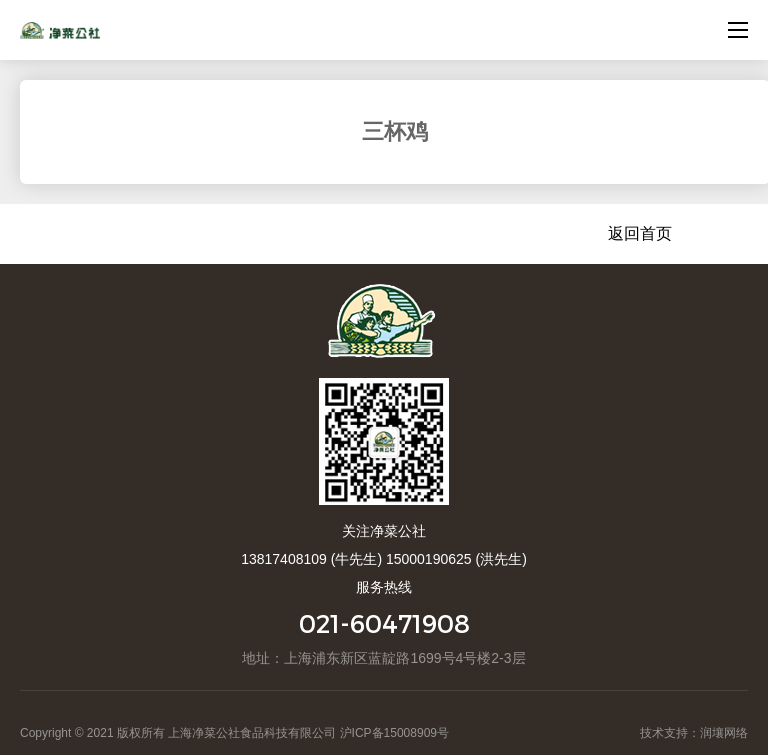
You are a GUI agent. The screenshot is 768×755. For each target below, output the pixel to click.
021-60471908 (384, 623)
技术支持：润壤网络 (694, 733)
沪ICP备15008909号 (394, 733)
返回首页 (640, 233)
